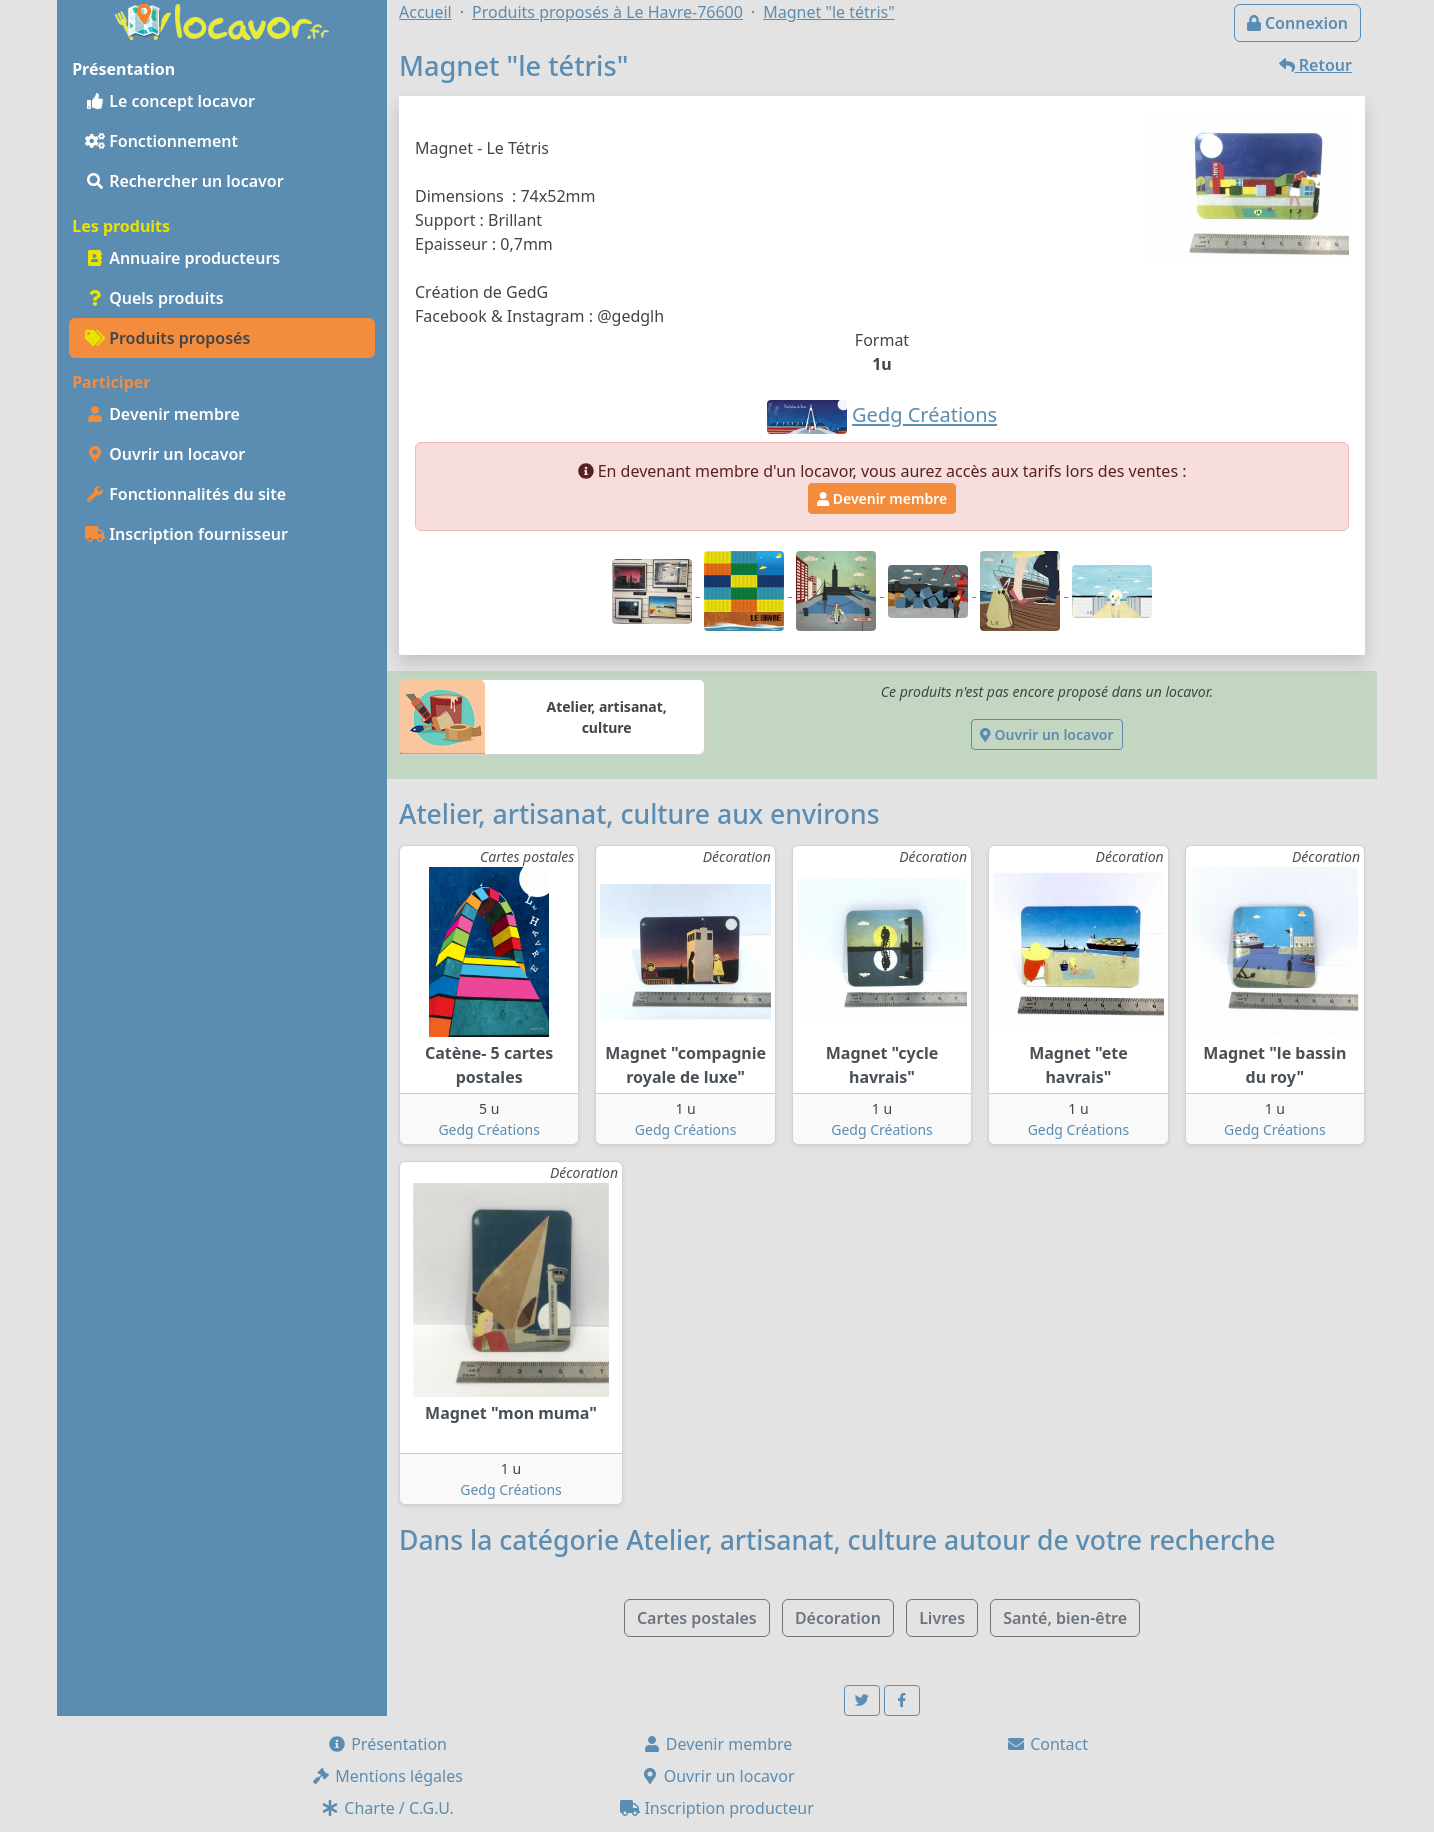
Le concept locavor (170, 101)
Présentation (387, 1744)
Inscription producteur (717, 1808)
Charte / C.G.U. (387, 1808)
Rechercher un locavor (184, 181)
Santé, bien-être (1065, 1618)
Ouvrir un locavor (165, 454)
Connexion (1297, 23)
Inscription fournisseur (186, 534)
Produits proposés (167, 338)
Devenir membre (162, 414)
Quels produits (154, 298)
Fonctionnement (161, 141)
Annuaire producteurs (182, 258)
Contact (1047, 1744)
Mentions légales (387, 1776)
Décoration (838, 1618)
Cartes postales (697, 1618)
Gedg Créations (489, 1129)
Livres (942, 1618)
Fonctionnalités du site (185, 494)
